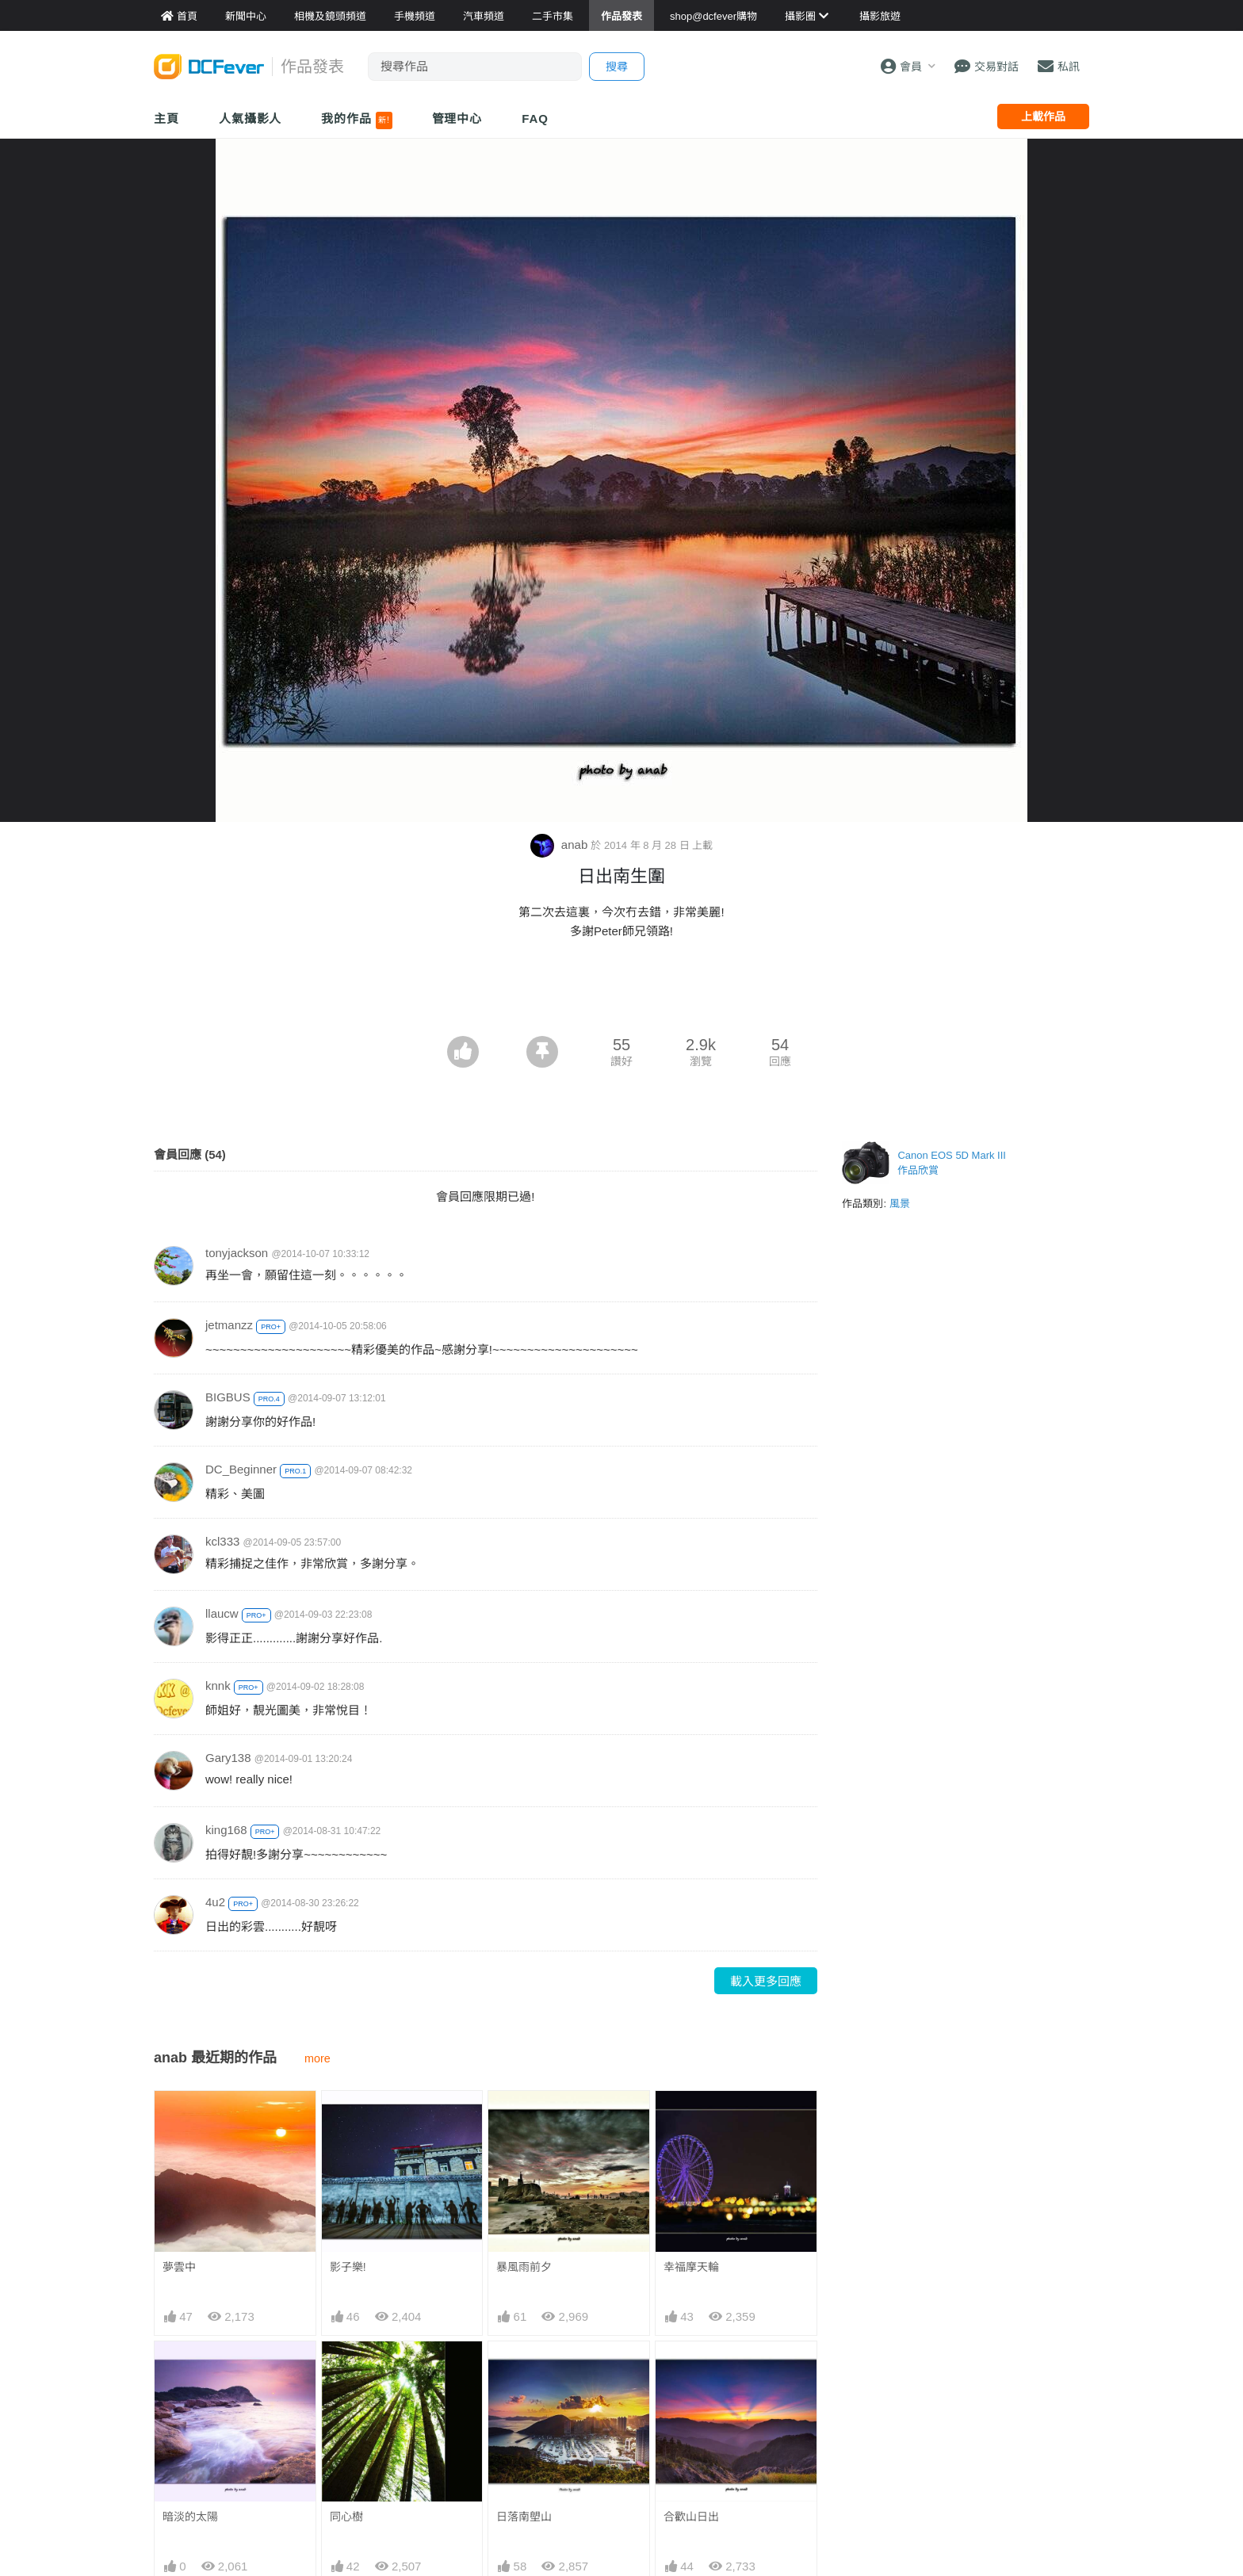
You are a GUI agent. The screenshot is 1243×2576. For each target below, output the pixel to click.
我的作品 (356, 120)
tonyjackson (236, 1252)
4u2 (215, 1902)
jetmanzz (229, 1325)
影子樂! (348, 2267)
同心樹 (346, 2516)
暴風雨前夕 (524, 2267)
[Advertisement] (621, 992)
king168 (226, 1829)
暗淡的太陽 (190, 2516)
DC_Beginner (241, 1469)
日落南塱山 (524, 2516)
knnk (218, 1685)
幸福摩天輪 (691, 2267)
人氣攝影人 (250, 118)
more (317, 2058)
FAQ (535, 118)
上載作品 (1043, 116)
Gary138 (228, 1757)
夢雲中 (179, 2267)
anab (560, 844)
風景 (899, 1204)
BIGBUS (228, 1397)
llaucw (222, 1613)
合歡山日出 (691, 2516)
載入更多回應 (765, 1981)
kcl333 (222, 1541)
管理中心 (457, 118)
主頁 (166, 118)
